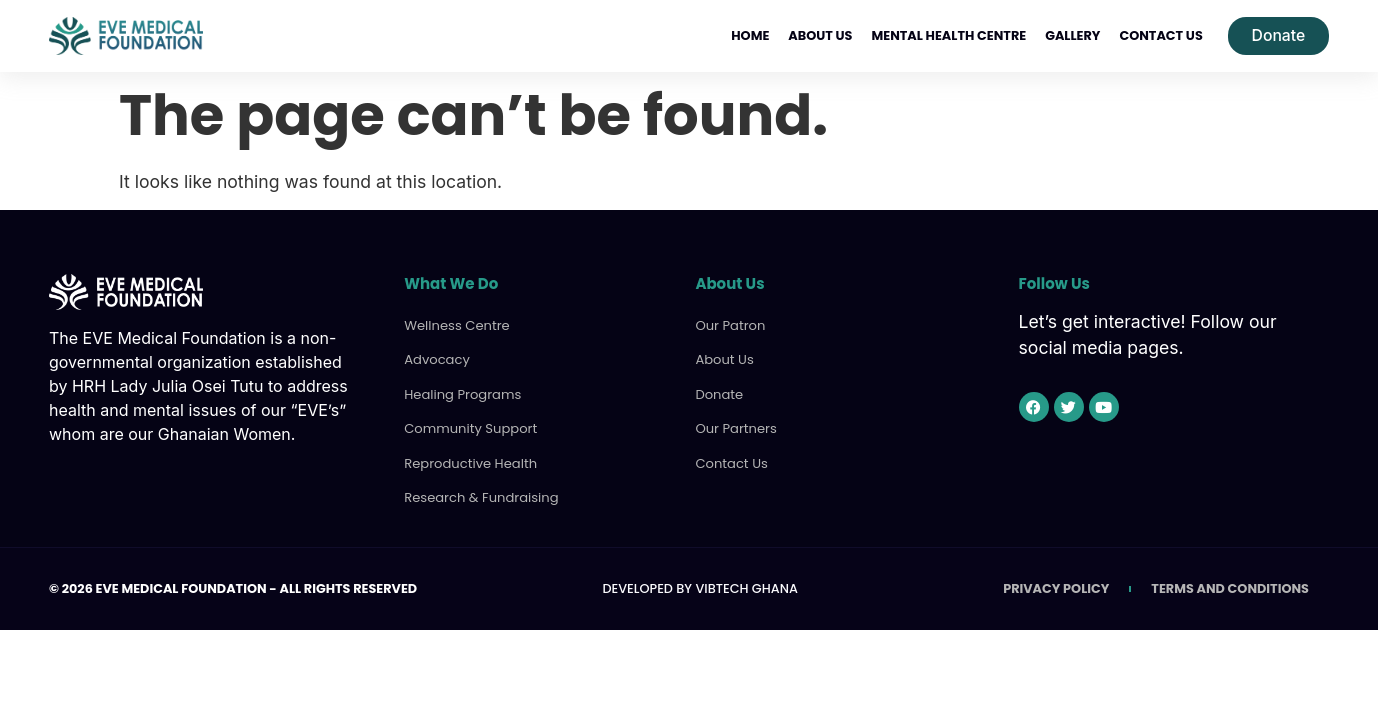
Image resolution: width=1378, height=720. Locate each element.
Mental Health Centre (947, 35)
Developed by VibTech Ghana (699, 586)
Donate (718, 393)
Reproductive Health (469, 461)
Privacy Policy (1056, 586)
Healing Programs (461, 393)
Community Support (469, 427)
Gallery (1071, 35)
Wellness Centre (455, 325)
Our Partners (735, 427)
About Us (819, 35)
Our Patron (729, 325)
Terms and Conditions (1230, 586)
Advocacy (436, 359)
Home (749, 35)
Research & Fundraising (479, 495)
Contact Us (1159, 35)
